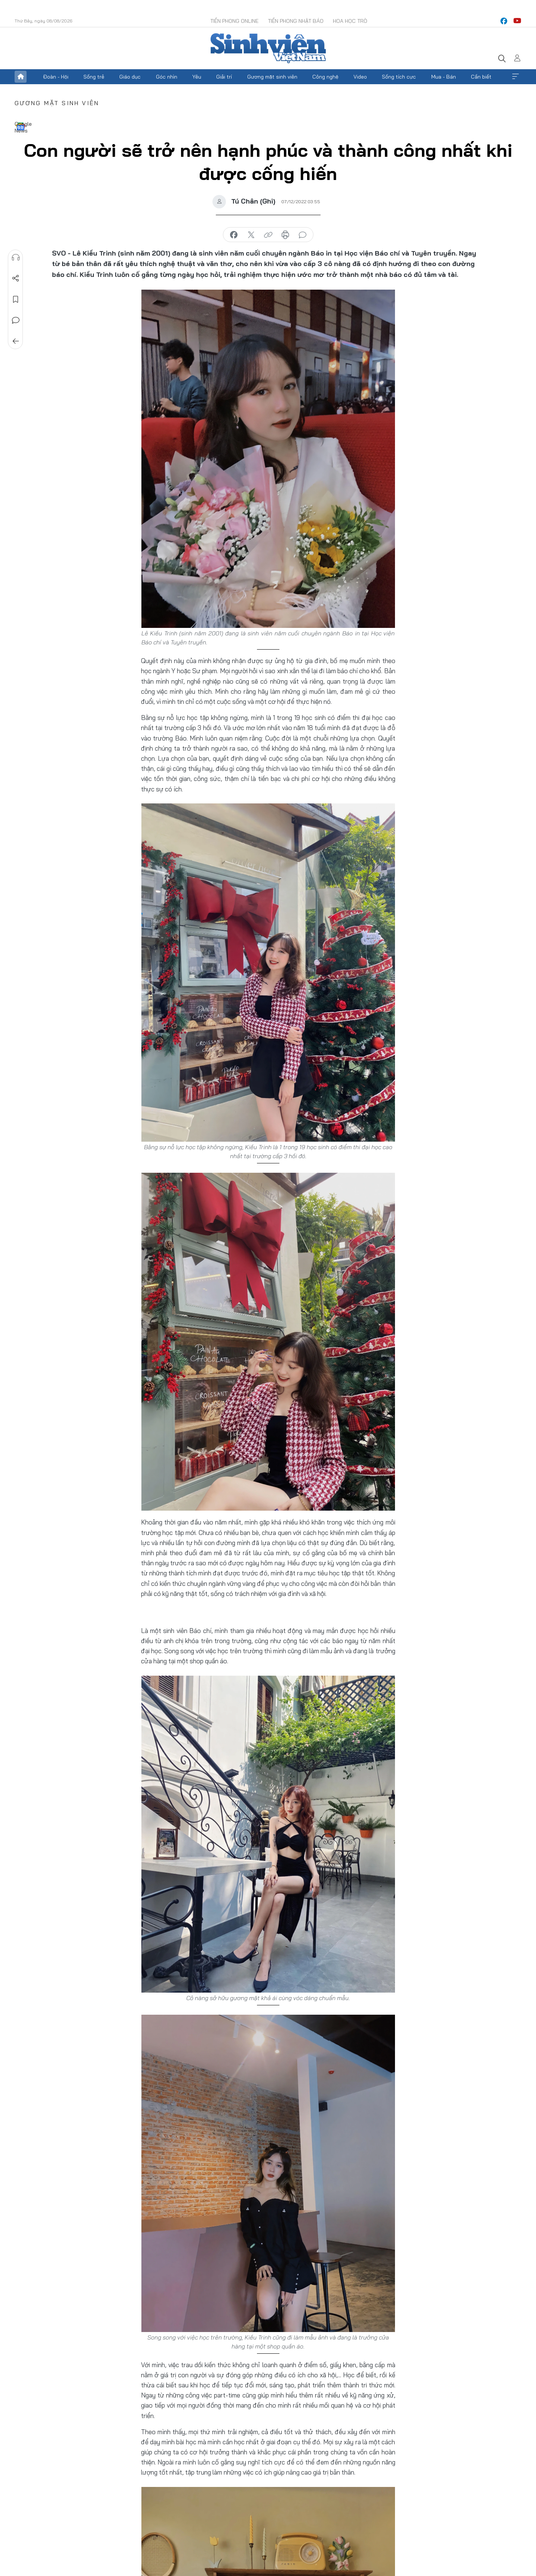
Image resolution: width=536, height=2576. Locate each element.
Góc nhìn (166, 76)
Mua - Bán (443, 76)
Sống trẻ (93, 76)
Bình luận (15, 320)
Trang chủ (21, 77)
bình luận (302, 235)
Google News (21, 126)
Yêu (196, 76)
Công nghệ (325, 76)
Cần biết (481, 76)
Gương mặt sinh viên (272, 76)
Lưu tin (15, 299)
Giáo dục (130, 76)
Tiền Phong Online (234, 21)
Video (360, 76)
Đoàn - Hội (55, 76)
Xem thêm (515, 77)
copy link (268, 235)
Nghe (15, 257)
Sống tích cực (399, 76)
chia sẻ (233, 235)
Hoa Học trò (350, 21)
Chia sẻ (15, 278)
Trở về (15, 341)
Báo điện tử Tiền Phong (268, 48)
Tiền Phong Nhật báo (296, 21)
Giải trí (224, 76)
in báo (285, 235)
